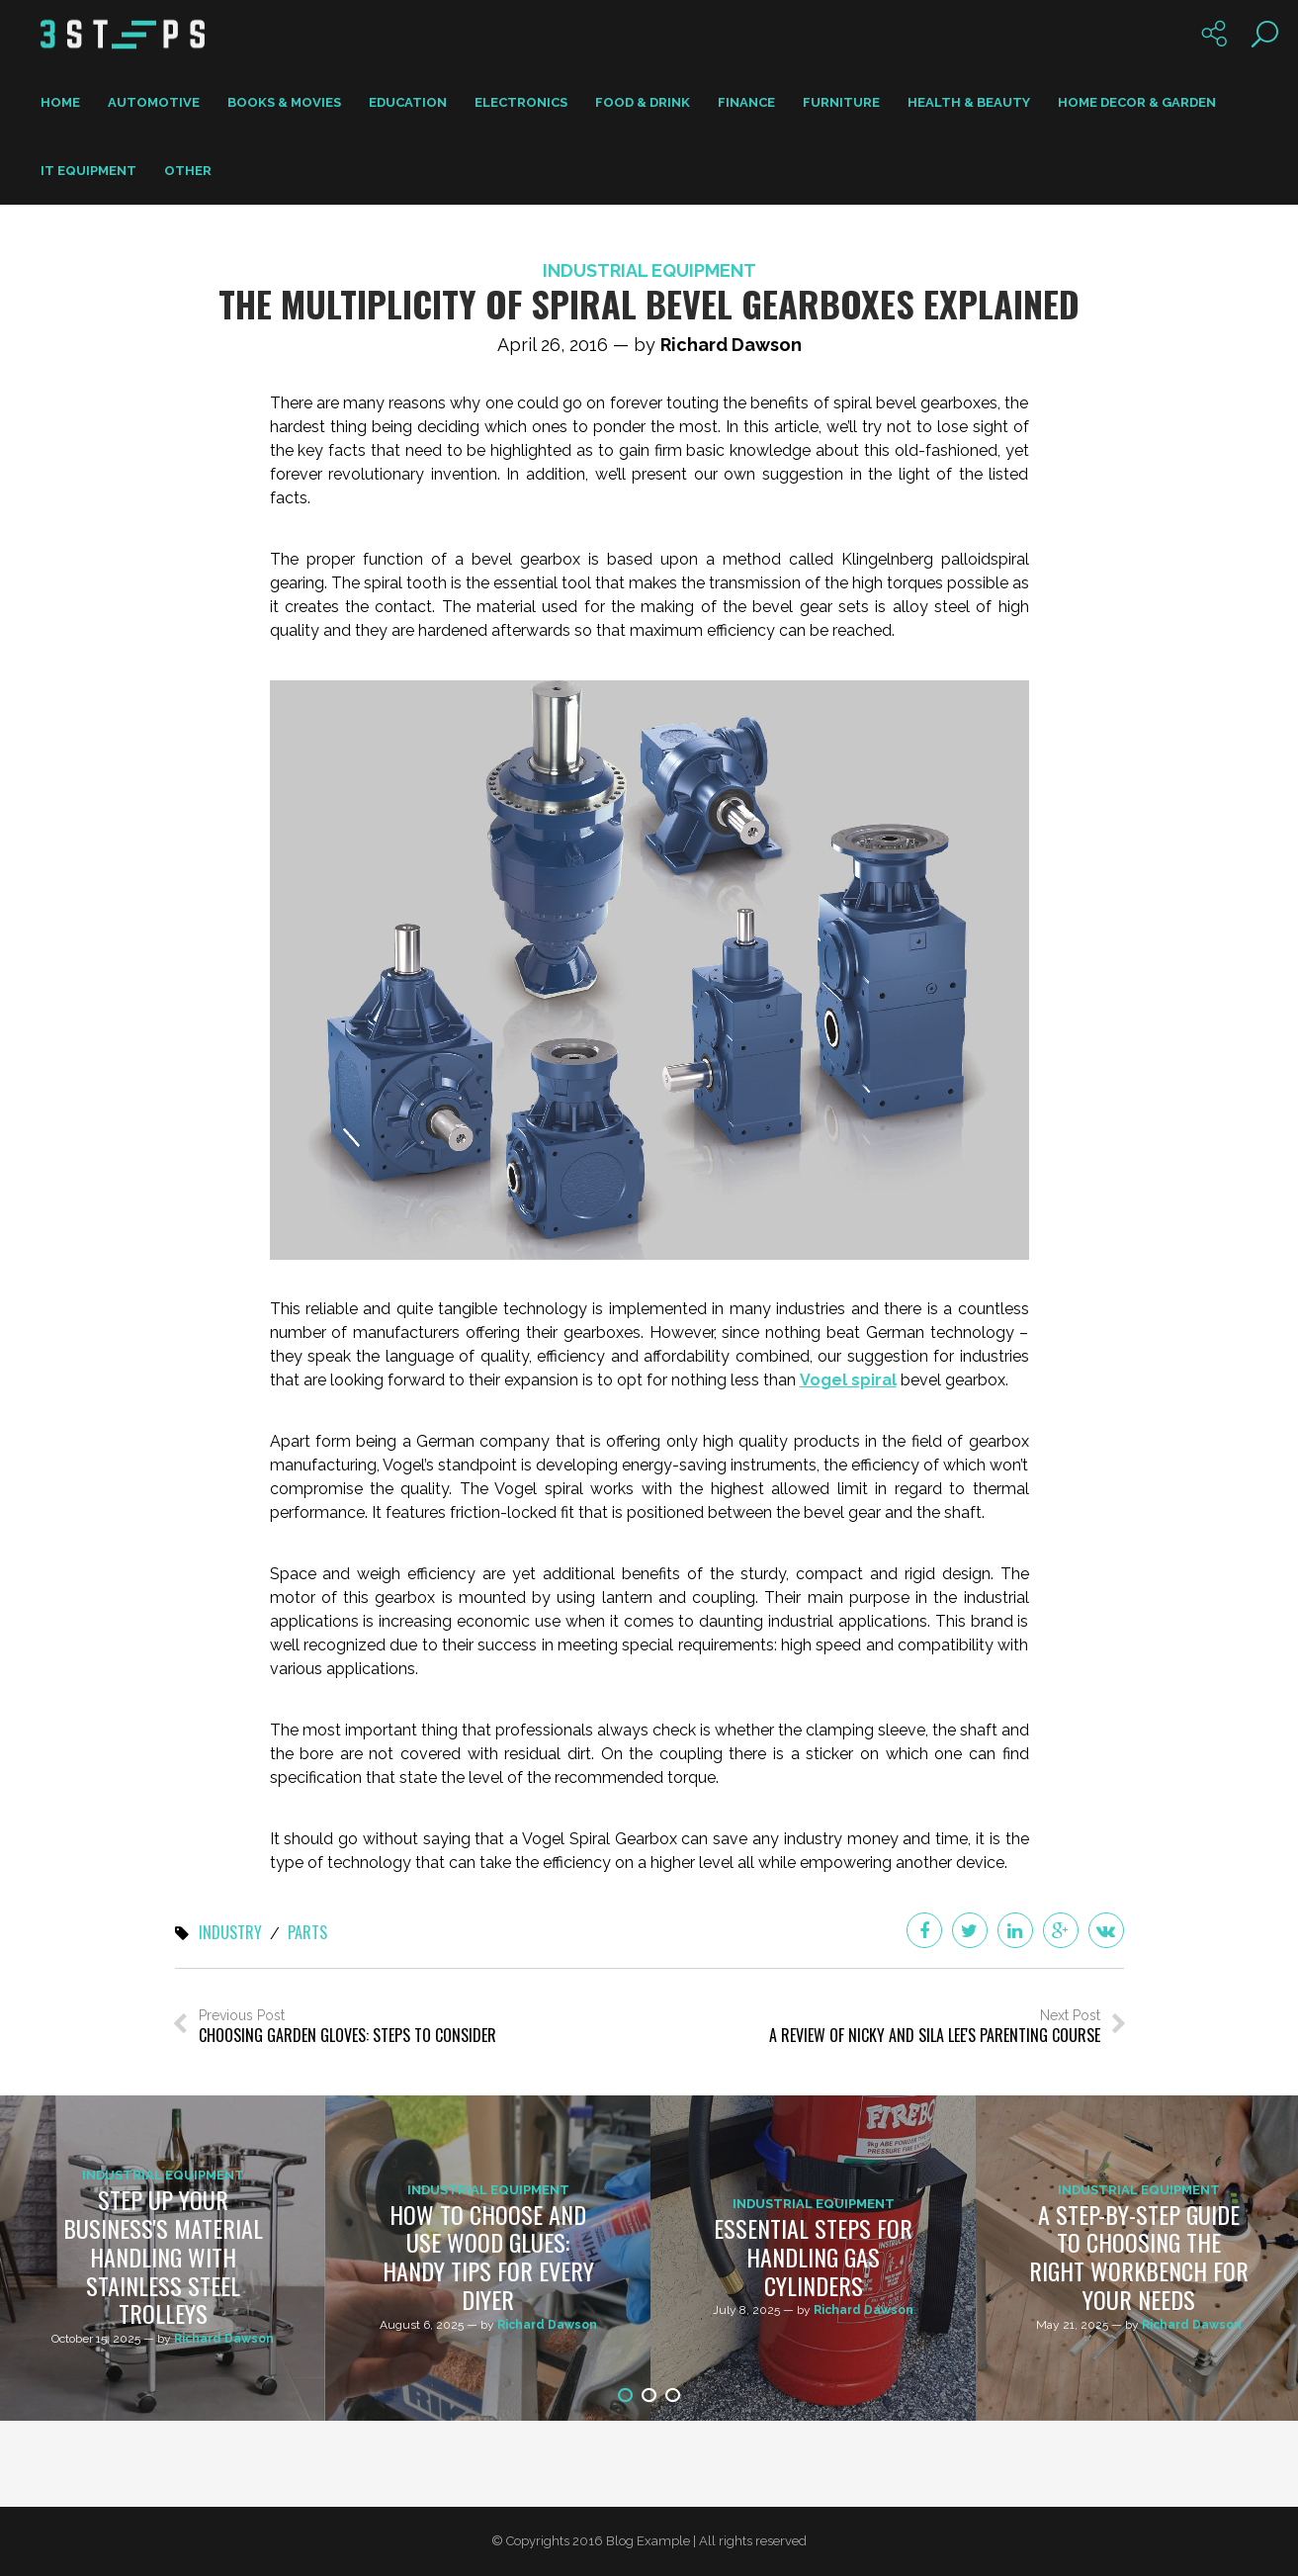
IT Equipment (88, 170)
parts (307, 1933)
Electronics (521, 102)
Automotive (154, 102)
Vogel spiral (848, 1380)
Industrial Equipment (649, 270)
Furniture (841, 102)
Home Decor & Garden (1137, 102)
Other (188, 170)
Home (60, 102)
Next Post (934, 2026)
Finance (746, 102)
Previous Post (347, 2026)
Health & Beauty (969, 102)
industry (230, 1933)
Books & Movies (284, 102)
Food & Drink (642, 102)
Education (408, 102)
